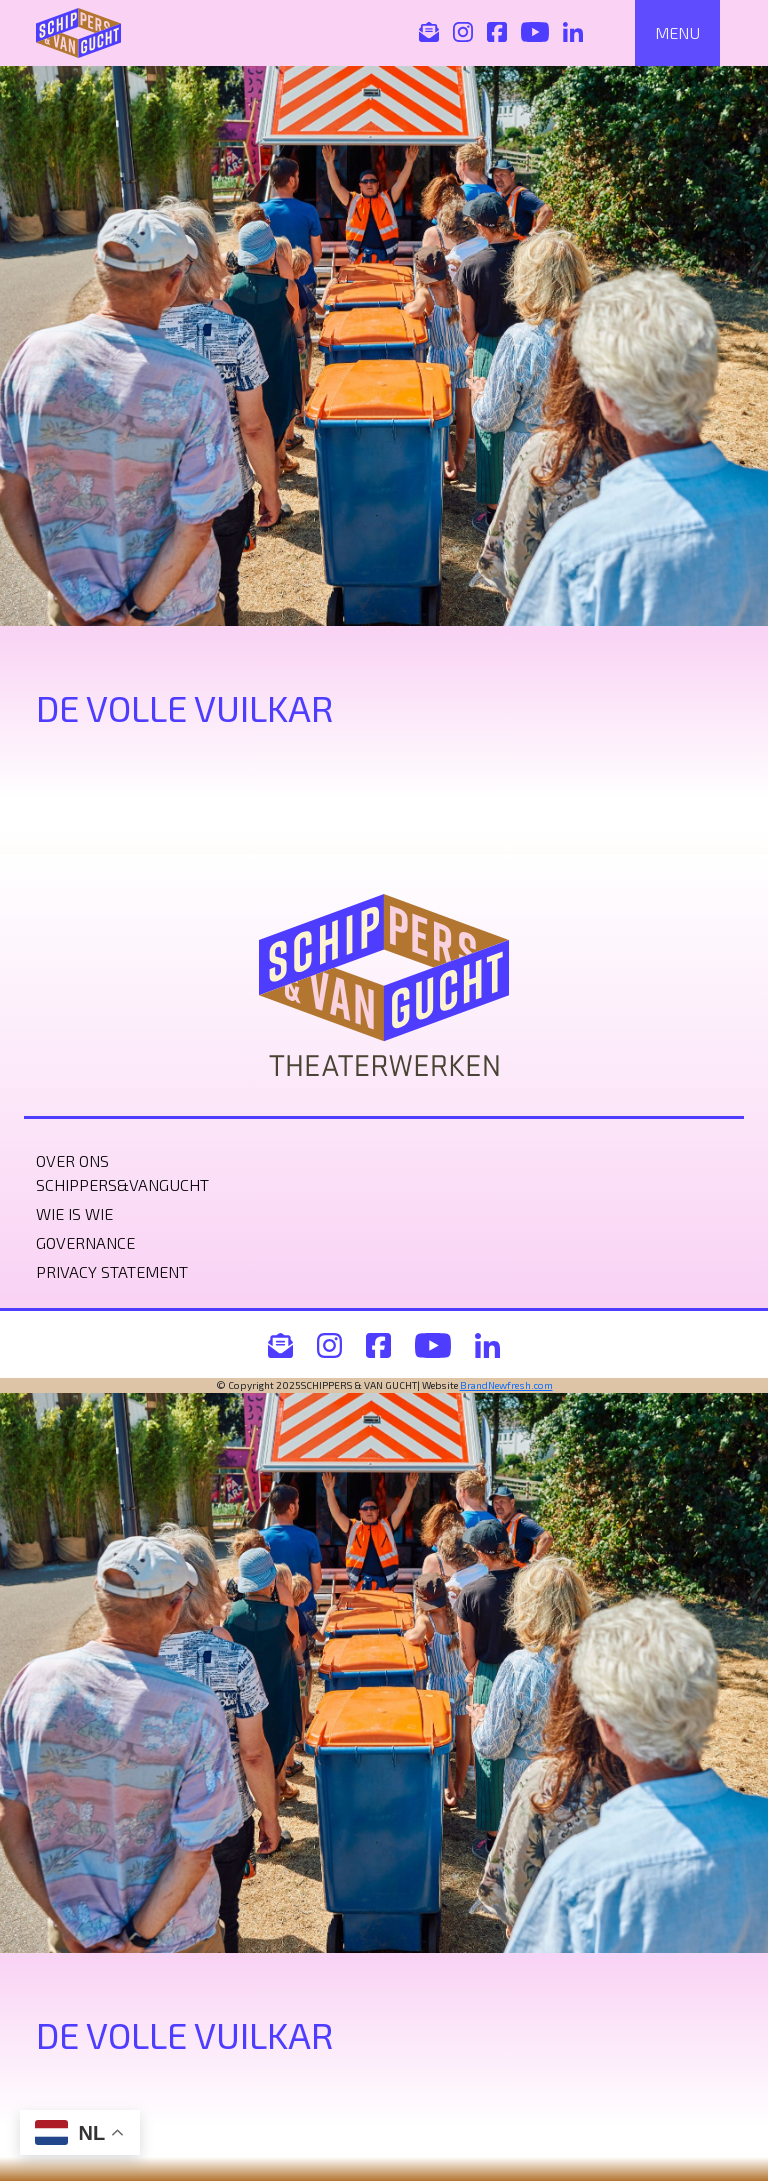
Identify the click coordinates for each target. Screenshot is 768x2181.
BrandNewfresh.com (506, 1385)
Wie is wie (74, 1213)
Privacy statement (112, 1271)
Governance (85, 1242)
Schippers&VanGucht (122, 1184)
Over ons (72, 1160)
